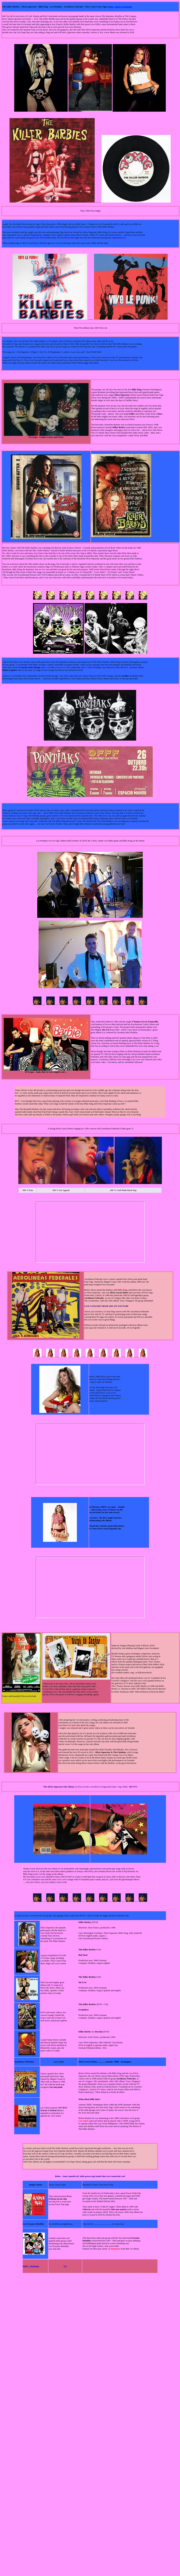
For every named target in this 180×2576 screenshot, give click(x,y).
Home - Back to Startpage (120, 6)
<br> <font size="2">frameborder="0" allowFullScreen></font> (90, 1454)
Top (65, 2266)
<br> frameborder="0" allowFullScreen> (90, 1232)
